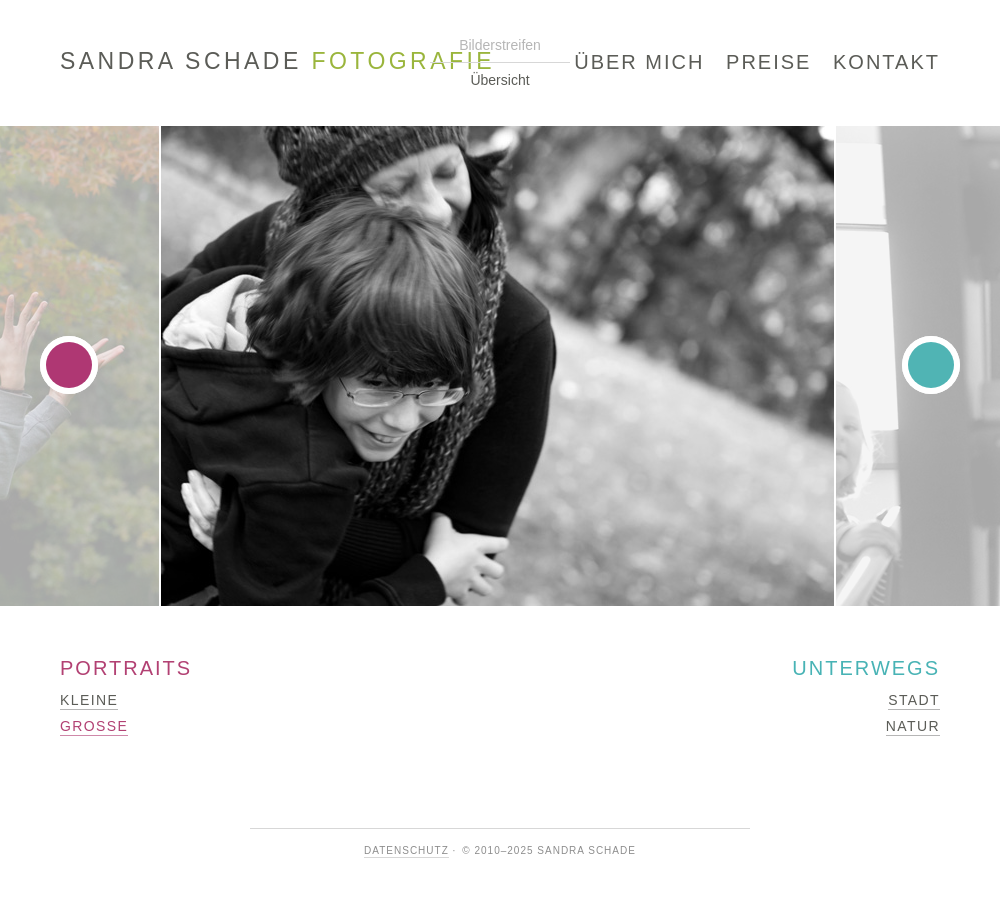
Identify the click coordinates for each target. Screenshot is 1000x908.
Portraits (126, 668)
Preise (768, 62)
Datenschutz (406, 850)
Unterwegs (866, 668)
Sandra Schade (277, 61)
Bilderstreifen (500, 45)
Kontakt (886, 62)
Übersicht (499, 80)
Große (94, 726)
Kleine (89, 700)
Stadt (914, 700)
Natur (913, 726)
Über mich (639, 62)
